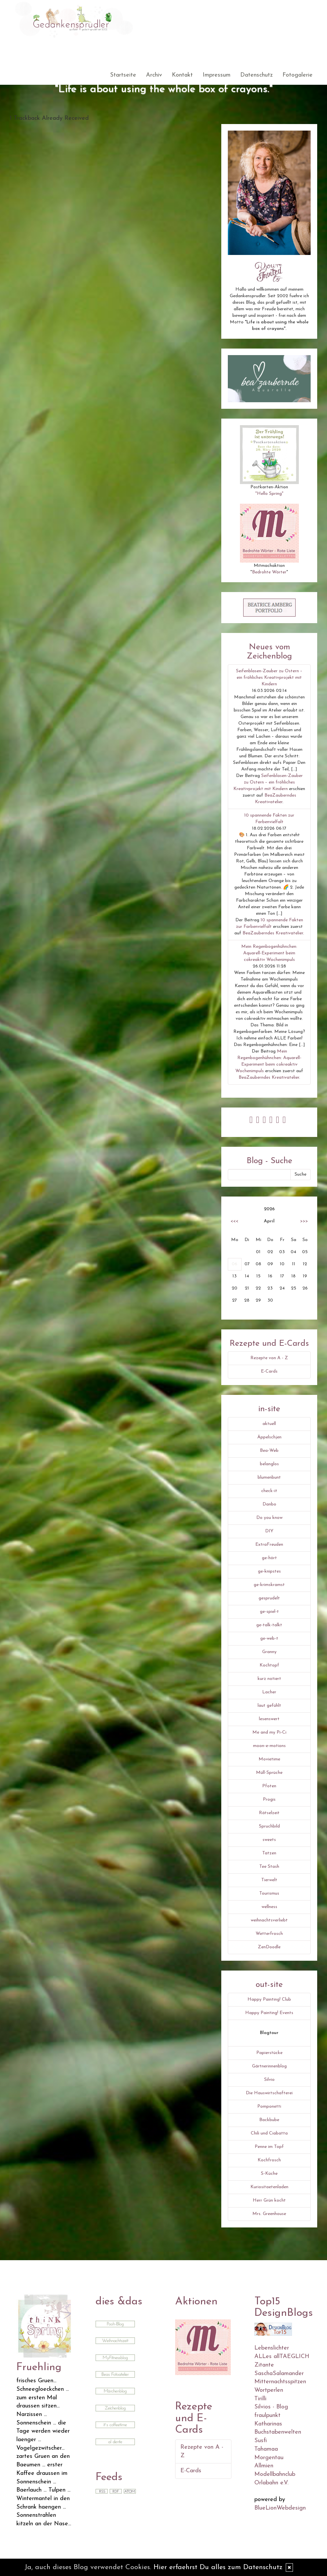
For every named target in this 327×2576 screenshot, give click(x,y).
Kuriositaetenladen (269, 2187)
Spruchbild (269, 1826)
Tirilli (260, 2399)
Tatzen (269, 1853)
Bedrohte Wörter (269, 572)
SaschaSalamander (279, 2373)
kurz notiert (269, 1678)
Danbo (269, 1504)
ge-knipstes (269, 1571)
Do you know (269, 1517)
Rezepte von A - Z (269, 1358)
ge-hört (269, 1558)
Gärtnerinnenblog (269, 2066)
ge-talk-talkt (269, 1625)
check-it (269, 1490)
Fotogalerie (297, 75)
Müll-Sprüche (269, 1772)
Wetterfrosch (269, 1933)
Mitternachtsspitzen (280, 2382)
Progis (269, 1799)
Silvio (269, 2079)
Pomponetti (269, 2106)
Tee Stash (269, 1866)
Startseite (123, 75)
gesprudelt (269, 1598)
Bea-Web (269, 1450)
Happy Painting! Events (269, 2012)
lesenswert (269, 1719)
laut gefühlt (269, 1705)
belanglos (269, 1464)
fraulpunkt (267, 2415)
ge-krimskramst (269, 1584)
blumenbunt (269, 1477)
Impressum (216, 75)
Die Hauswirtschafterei (269, 2093)
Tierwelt (269, 1880)
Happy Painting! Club (269, 1999)
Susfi (260, 2441)
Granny (269, 1651)
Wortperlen (268, 2390)
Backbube (269, 2119)
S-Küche (269, 2173)
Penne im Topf (269, 2146)
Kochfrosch (269, 2160)
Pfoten (269, 1786)
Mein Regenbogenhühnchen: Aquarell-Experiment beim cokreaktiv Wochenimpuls (269, 953)
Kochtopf (269, 1665)
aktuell (269, 1423)
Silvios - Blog (271, 2407)
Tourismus (269, 1893)
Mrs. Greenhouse (269, 2213)
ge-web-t (269, 1638)
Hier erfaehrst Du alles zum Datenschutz (218, 2567)
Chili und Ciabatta (269, 2133)
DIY (269, 1531)
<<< (234, 1221)
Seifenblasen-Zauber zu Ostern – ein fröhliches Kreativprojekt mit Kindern (269, 678)
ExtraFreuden (269, 1544)
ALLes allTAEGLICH (281, 2356)
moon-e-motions (269, 1745)
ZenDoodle (269, 1947)
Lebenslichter (271, 2348)
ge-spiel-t (269, 1611)
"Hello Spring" (269, 493)
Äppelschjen (269, 1437)
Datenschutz (256, 75)
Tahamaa (266, 2449)
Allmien (263, 2466)
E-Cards (269, 1371)
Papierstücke (269, 2052)
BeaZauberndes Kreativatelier (273, 933)
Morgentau (268, 2458)
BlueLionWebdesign (280, 2508)
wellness (269, 1906)
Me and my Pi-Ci (269, 1732)
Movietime (269, 1759)
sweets (269, 1839)
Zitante (264, 2365)
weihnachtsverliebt (269, 1920)
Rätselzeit (269, 1812)
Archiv (154, 75)
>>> (304, 1221)
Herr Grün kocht (269, 2200)
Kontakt (182, 75)
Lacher (269, 1692)
